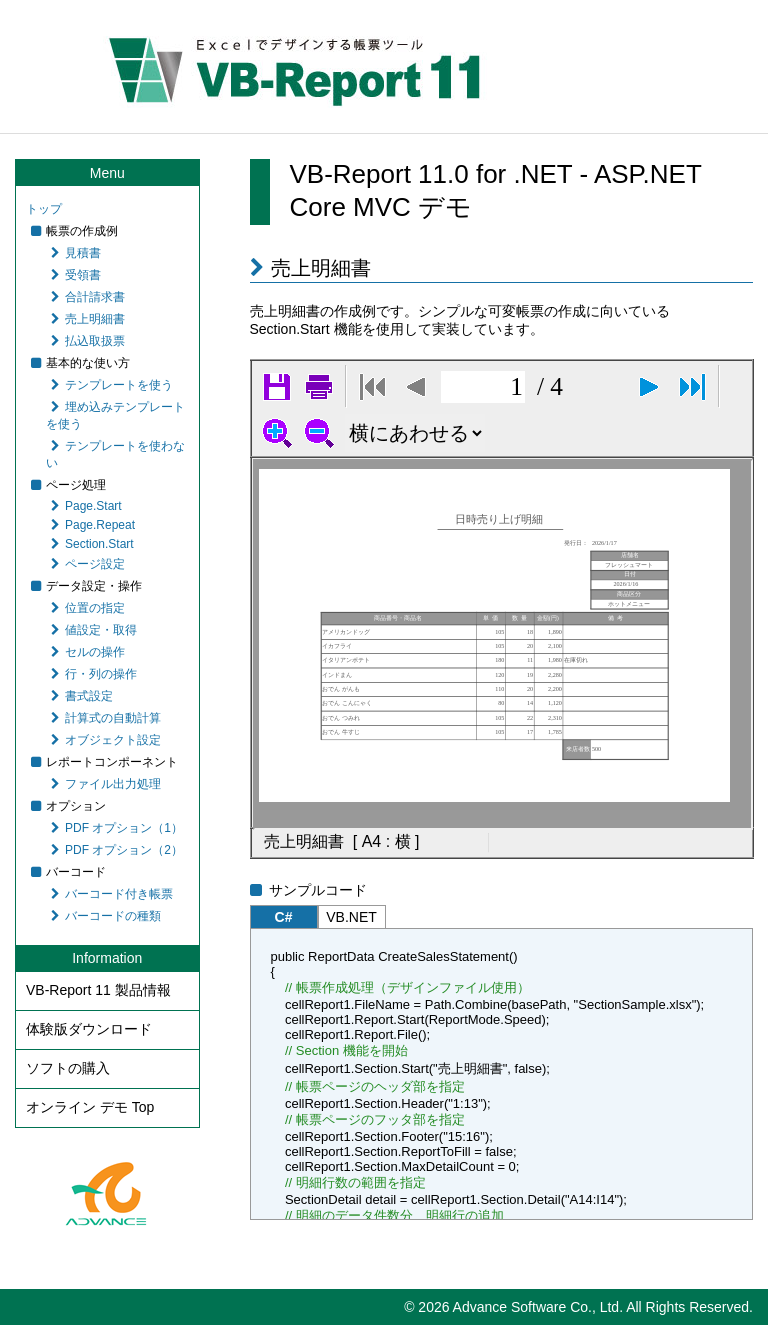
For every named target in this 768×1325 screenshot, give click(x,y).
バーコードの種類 (106, 916)
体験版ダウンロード (89, 1029)
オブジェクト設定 (106, 740)
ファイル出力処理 (106, 784)
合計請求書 (88, 297)
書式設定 (82, 696)
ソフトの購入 (68, 1068)
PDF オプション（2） (117, 850)
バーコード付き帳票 (112, 894)
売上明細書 (88, 319)
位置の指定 (88, 608)
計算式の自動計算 (106, 718)
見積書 (76, 253)
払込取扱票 (88, 341)
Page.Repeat (93, 525)
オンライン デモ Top (90, 1107)
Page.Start (86, 506)
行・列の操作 (94, 674)
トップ (44, 209)
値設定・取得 (94, 630)
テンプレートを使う (112, 385)
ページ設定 (88, 564)
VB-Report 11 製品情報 (98, 990)
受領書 (76, 275)
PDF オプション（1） (117, 828)
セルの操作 (88, 652)
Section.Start (92, 544)
